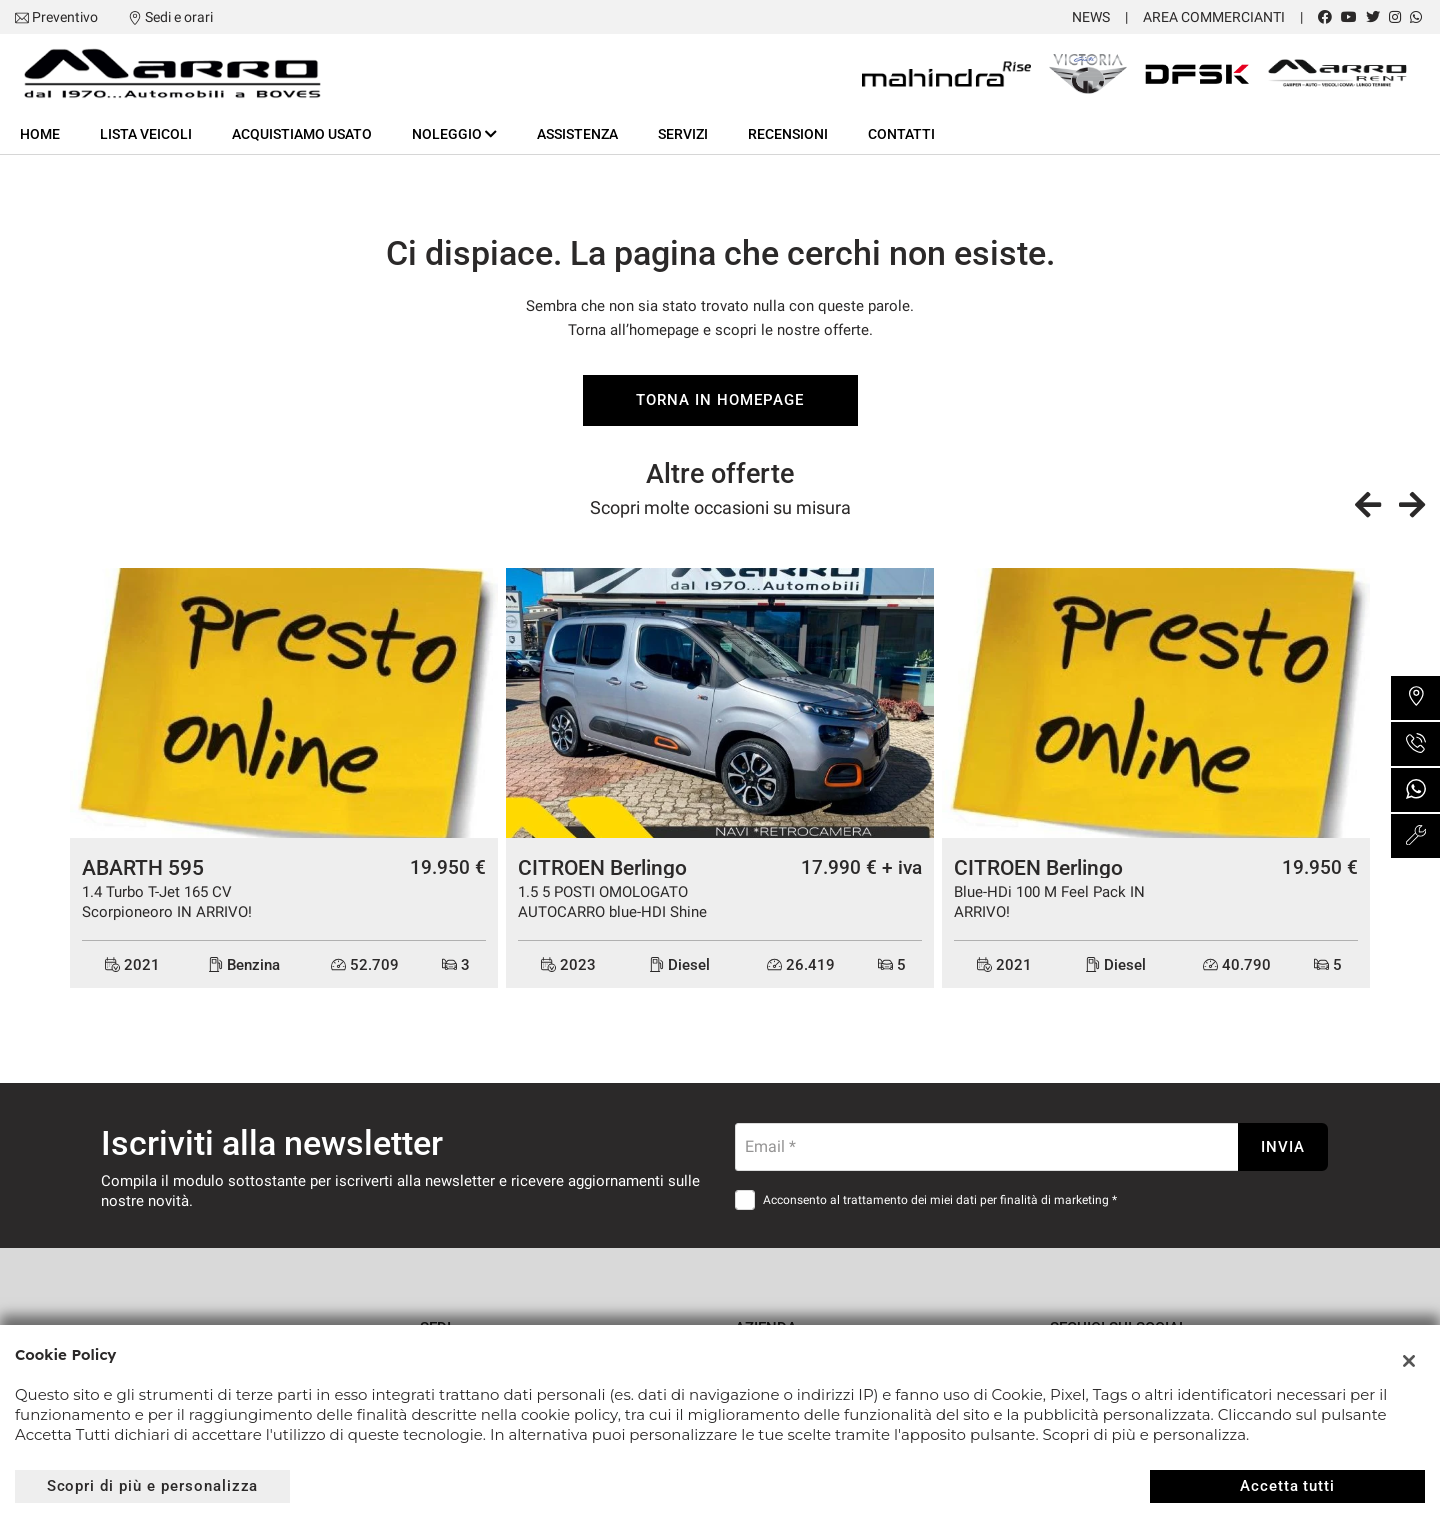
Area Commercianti (1214, 17)
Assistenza (577, 134)
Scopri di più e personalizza (153, 1486)
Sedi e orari (179, 17)
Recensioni (788, 134)
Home (40, 134)
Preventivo (65, 17)
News (1091, 17)
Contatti (901, 134)
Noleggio (454, 134)
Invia (1283, 1147)
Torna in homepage (719, 400)
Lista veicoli (146, 134)
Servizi (683, 134)
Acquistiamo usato (302, 134)
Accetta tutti (1287, 1486)
